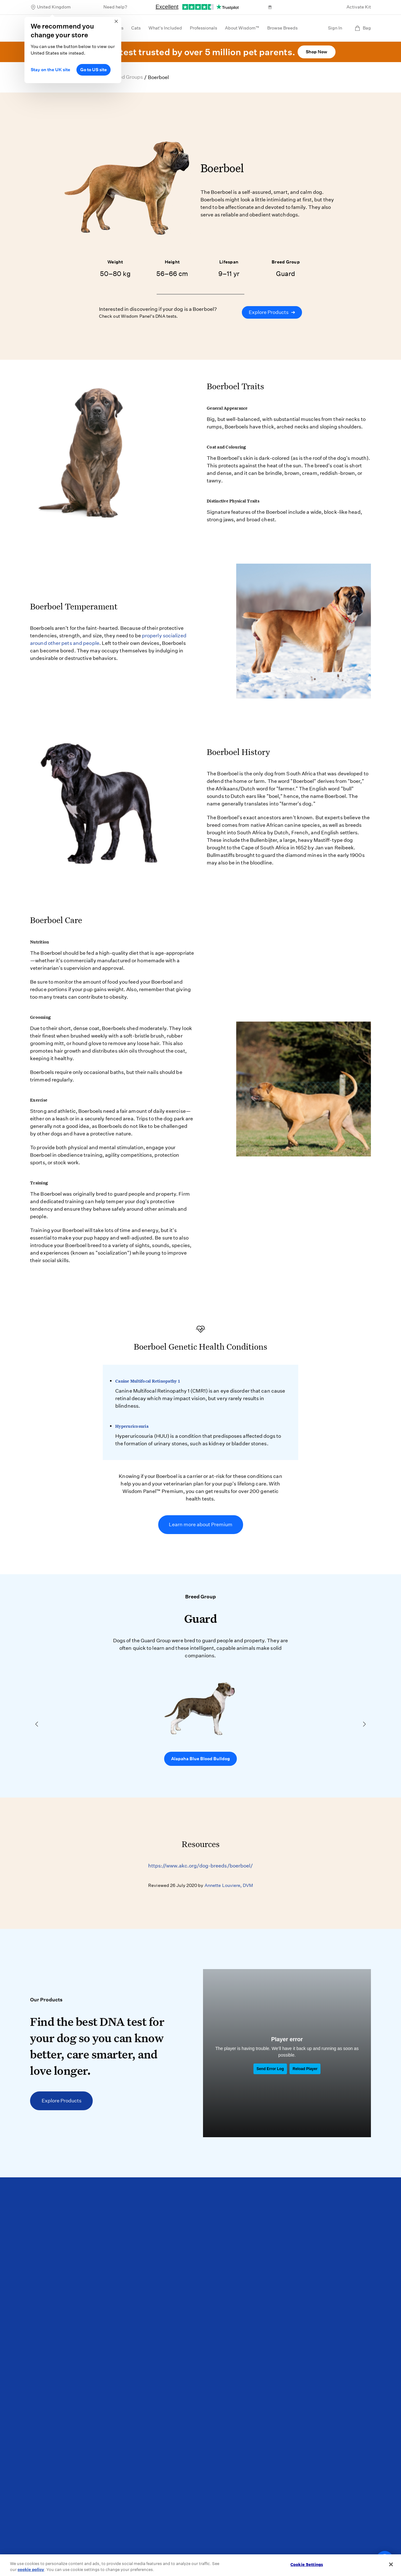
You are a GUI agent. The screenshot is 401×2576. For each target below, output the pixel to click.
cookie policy (31, 2569)
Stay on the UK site (50, 69)
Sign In (335, 28)
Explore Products (272, 312)
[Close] (391, 2564)
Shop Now (316, 52)
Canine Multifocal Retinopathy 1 (147, 1381)
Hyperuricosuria (131, 1426)
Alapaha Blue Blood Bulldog (200, 1758)
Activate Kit (358, 7)
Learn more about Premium (200, 1524)
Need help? (115, 7)
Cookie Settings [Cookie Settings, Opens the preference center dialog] (306, 2564)
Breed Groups (127, 77)
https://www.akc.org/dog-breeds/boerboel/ (200, 1866)
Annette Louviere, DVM (229, 1885)
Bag (363, 28)
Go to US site (93, 69)
